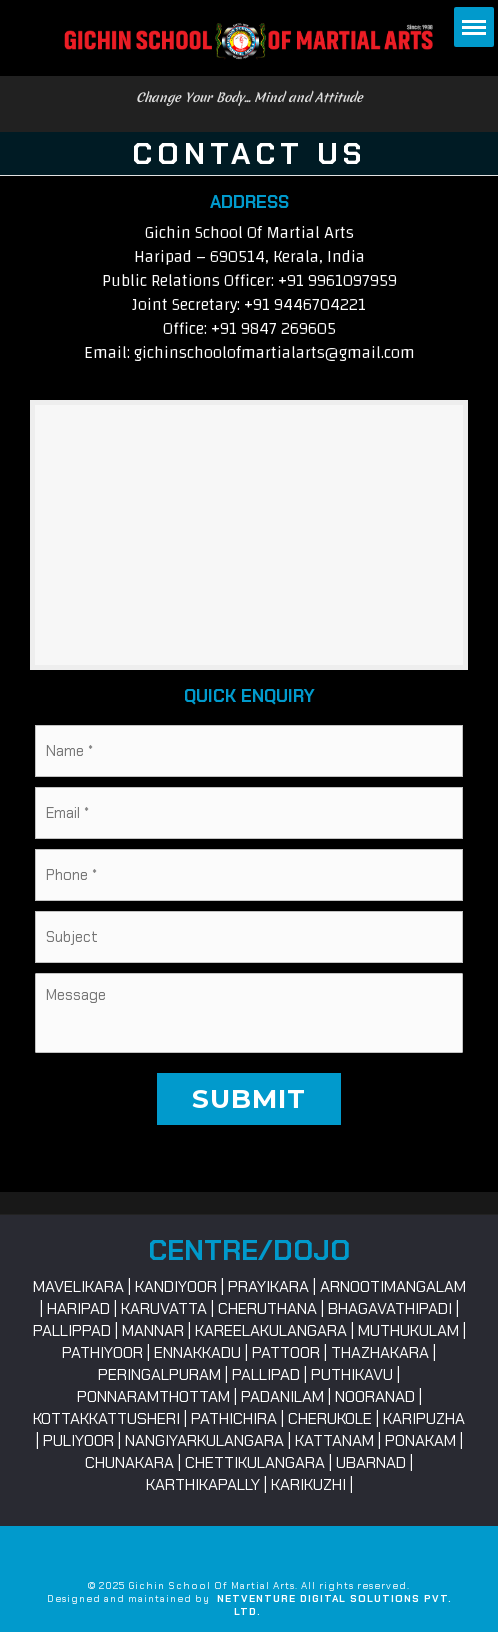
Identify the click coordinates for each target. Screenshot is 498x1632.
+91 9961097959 (337, 280)
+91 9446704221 (305, 304)
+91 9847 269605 (273, 328)
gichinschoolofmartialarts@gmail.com (274, 352)
